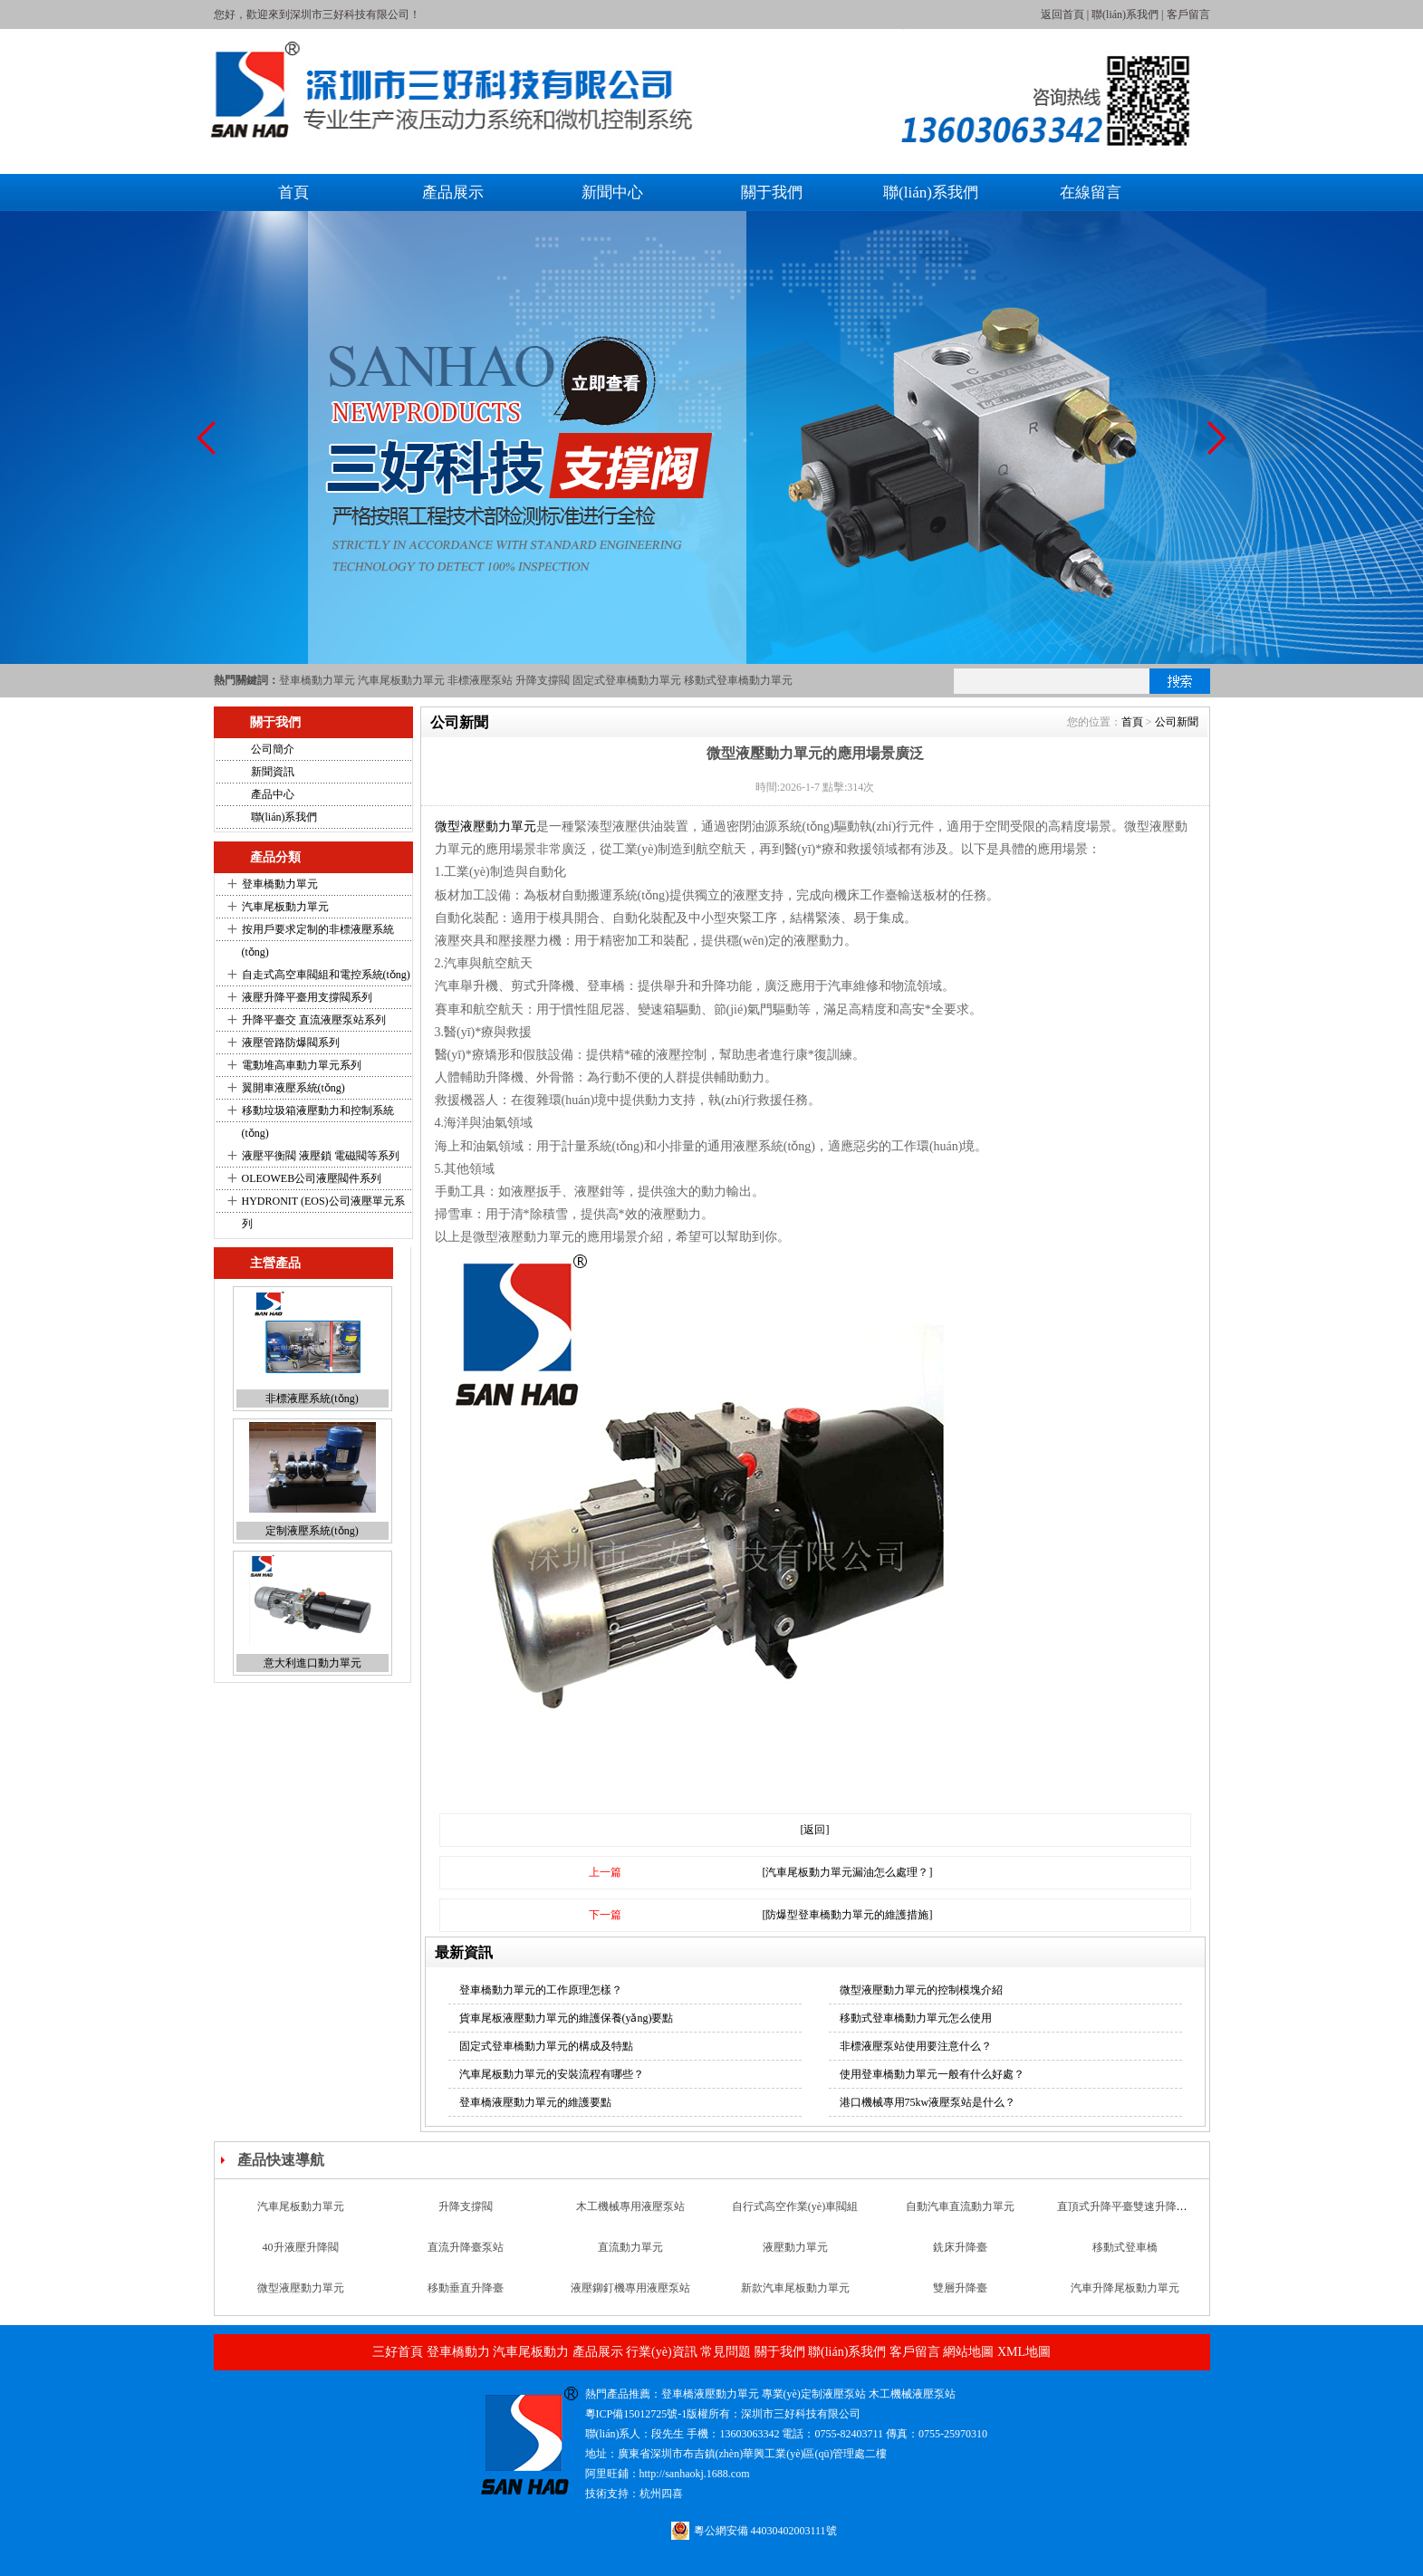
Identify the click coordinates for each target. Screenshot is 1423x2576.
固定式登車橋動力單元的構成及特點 (546, 2046)
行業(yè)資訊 (661, 2352)
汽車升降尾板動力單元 (1125, 2288)
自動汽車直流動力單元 (960, 2206)
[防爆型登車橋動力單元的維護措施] (848, 1914)
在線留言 (1090, 192)
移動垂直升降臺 (466, 2288)
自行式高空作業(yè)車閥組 (795, 2206)
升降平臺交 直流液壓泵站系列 (314, 1020)
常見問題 (725, 2352)
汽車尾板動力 (531, 2352)
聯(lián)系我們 (1125, 14)
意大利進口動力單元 (312, 1663)
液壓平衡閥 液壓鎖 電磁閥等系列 (320, 1155)
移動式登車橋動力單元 (738, 680)
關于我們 (772, 192)
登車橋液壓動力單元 (710, 2394)
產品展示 (453, 192)
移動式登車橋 (1125, 2247)
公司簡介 (272, 749)
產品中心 (272, 794)
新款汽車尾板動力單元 (795, 2288)
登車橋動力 (458, 2352)
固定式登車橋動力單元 (626, 680)
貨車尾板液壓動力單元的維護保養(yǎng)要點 (566, 2018)
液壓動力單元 (795, 2247)
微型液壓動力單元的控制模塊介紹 (921, 1990)
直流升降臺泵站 (466, 2247)
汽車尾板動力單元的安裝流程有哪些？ (551, 2074)
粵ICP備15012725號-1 (636, 2414)
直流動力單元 (630, 2247)
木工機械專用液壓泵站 (630, 2206)
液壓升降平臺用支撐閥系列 (307, 997)
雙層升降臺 (960, 2288)
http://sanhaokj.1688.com (694, 2473)
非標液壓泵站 (480, 680)
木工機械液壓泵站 (912, 2394)
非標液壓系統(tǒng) (311, 1398)
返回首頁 (1062, 14)
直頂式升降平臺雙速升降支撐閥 (1133, 2206)
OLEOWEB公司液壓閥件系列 (312, 1178)
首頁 (293, 192)
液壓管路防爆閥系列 (291, 1042)
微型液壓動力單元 (485, 826)
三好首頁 (397, 2352)
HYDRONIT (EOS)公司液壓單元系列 (323, 1212)
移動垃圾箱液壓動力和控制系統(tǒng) (318, 1121)
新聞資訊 (272, 771)
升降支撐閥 (542, 680)
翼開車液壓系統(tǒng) (293, 1087)
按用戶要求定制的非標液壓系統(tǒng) (318, 940)
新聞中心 (612, 192)
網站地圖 (968, 2352)
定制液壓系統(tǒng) (311, 1530)
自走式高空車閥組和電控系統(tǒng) (326, 974)
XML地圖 (1024, 2352)
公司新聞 (1176, 722)
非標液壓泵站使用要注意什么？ (916, 2046)
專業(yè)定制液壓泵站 (814, 2394)
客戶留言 (1188, 14)
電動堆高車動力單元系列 (301, 1065)
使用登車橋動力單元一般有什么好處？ (932, 2074)
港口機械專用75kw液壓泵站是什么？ (928, 2102)
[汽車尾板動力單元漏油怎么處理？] (848, 1872)
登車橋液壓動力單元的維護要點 (535, 2102)
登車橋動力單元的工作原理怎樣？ (540, 1990)
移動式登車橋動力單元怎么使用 (916, 2018)
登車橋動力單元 (317, 680)
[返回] (815, 1829)
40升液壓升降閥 (301, 2247)
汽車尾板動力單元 (401, 680)
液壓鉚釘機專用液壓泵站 (630, 2288)
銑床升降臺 (960, 2247)
